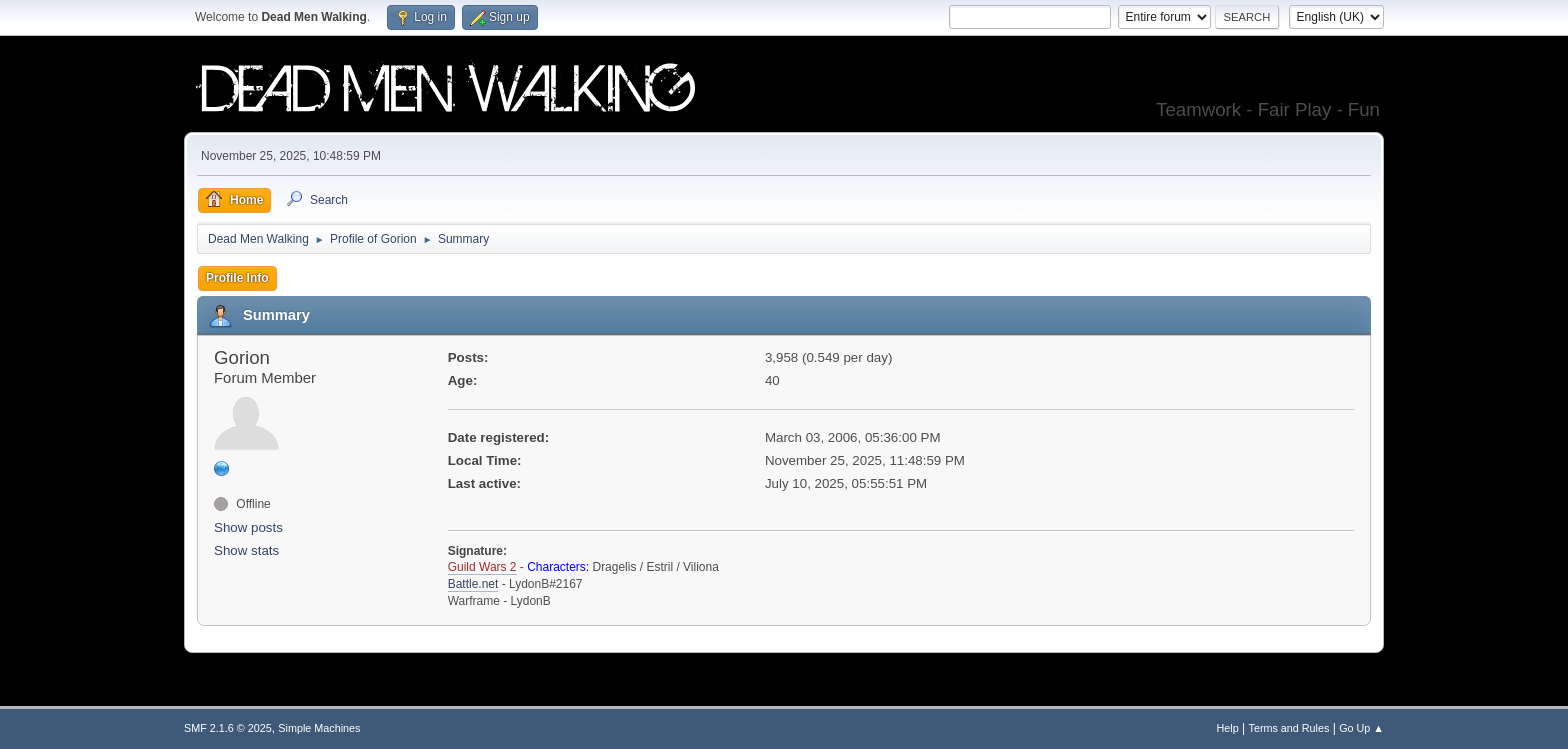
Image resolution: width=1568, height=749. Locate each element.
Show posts (248, 527)
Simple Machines (319, 728)
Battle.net (473, 584)
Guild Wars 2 (482, 567)
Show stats (246, 550)
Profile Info (237, 278)
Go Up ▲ (1361, 728)
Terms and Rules (1289, 728)
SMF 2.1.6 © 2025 (228, 728)
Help (1228, 728)
